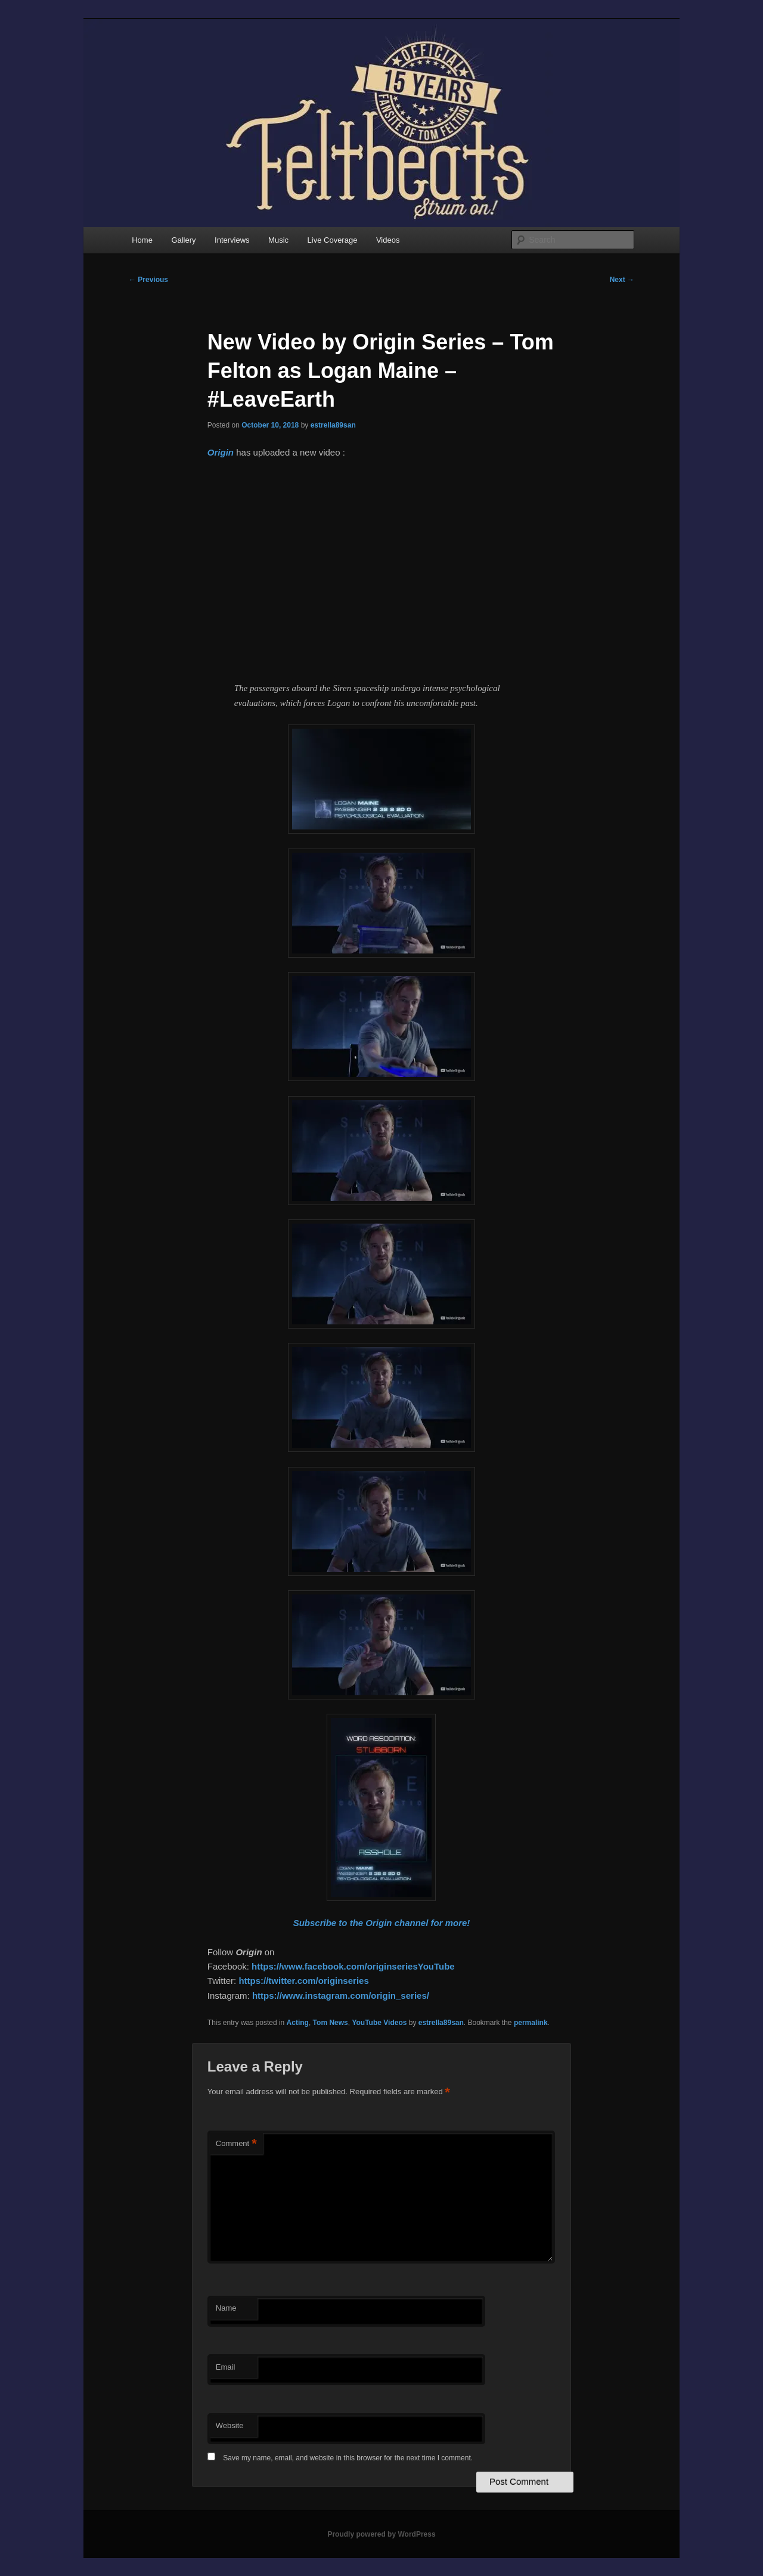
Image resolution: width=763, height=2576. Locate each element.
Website (230, 2425)
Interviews (232, 240)
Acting (298, 2022)
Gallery (183, 240)
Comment (236, 2144)
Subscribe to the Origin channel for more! (381, 1923)
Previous (148, 279)
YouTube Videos (379, 2022)
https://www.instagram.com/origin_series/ (340, 1995)
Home (142, 240)
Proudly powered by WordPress (381, 2534)
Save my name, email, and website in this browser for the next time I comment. (348, 2458)
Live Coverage (333, 240)
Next (622, 279)
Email (225, 2367)
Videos (388, 240)
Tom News (330, 2022)
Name (226, 2307)
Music (278, 240)
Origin (220, 452)
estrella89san (333, 425)
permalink (531, 2022)
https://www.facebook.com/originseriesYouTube (353, 1966)
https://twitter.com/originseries (303, 1981)
